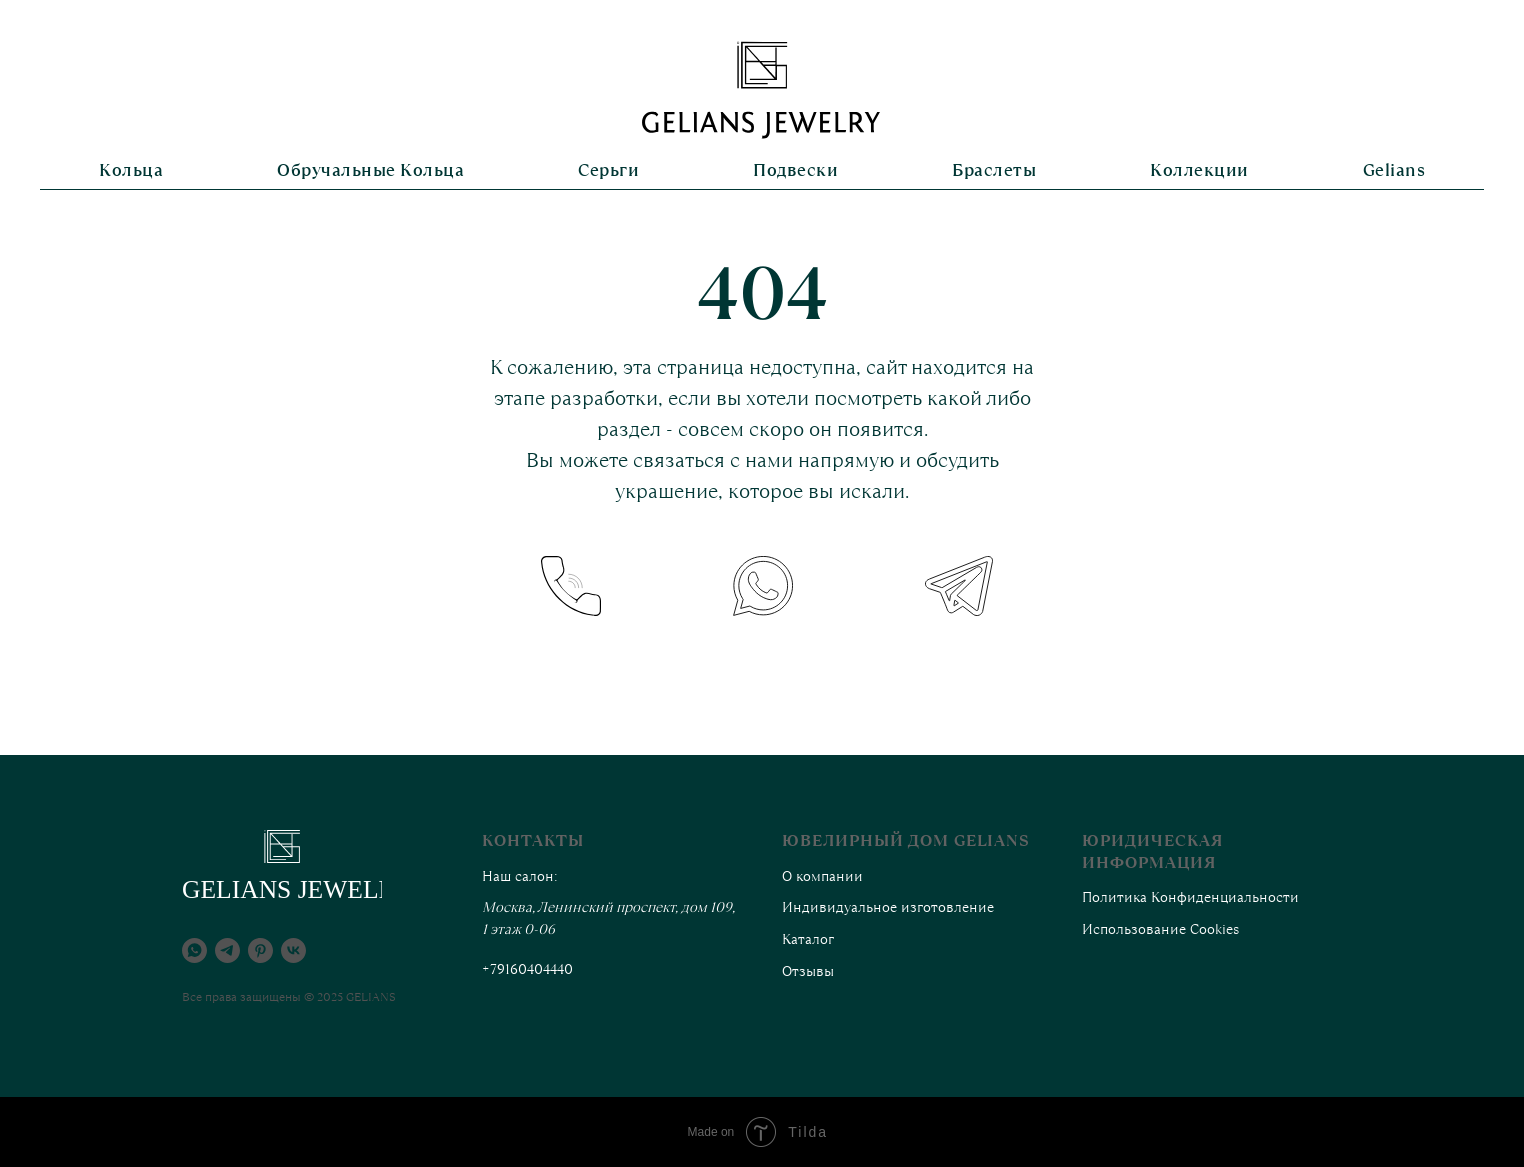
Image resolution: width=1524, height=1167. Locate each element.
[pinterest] (260, 950)
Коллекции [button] (1199, 170)
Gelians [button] (1394, 170)
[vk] (293, 950)
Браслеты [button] (994, 170)
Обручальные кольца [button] (370, 170)
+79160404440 (527, 969)
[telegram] (227, 950)
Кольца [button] (131, 170)
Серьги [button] (608, 170)
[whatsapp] (194, 950)
